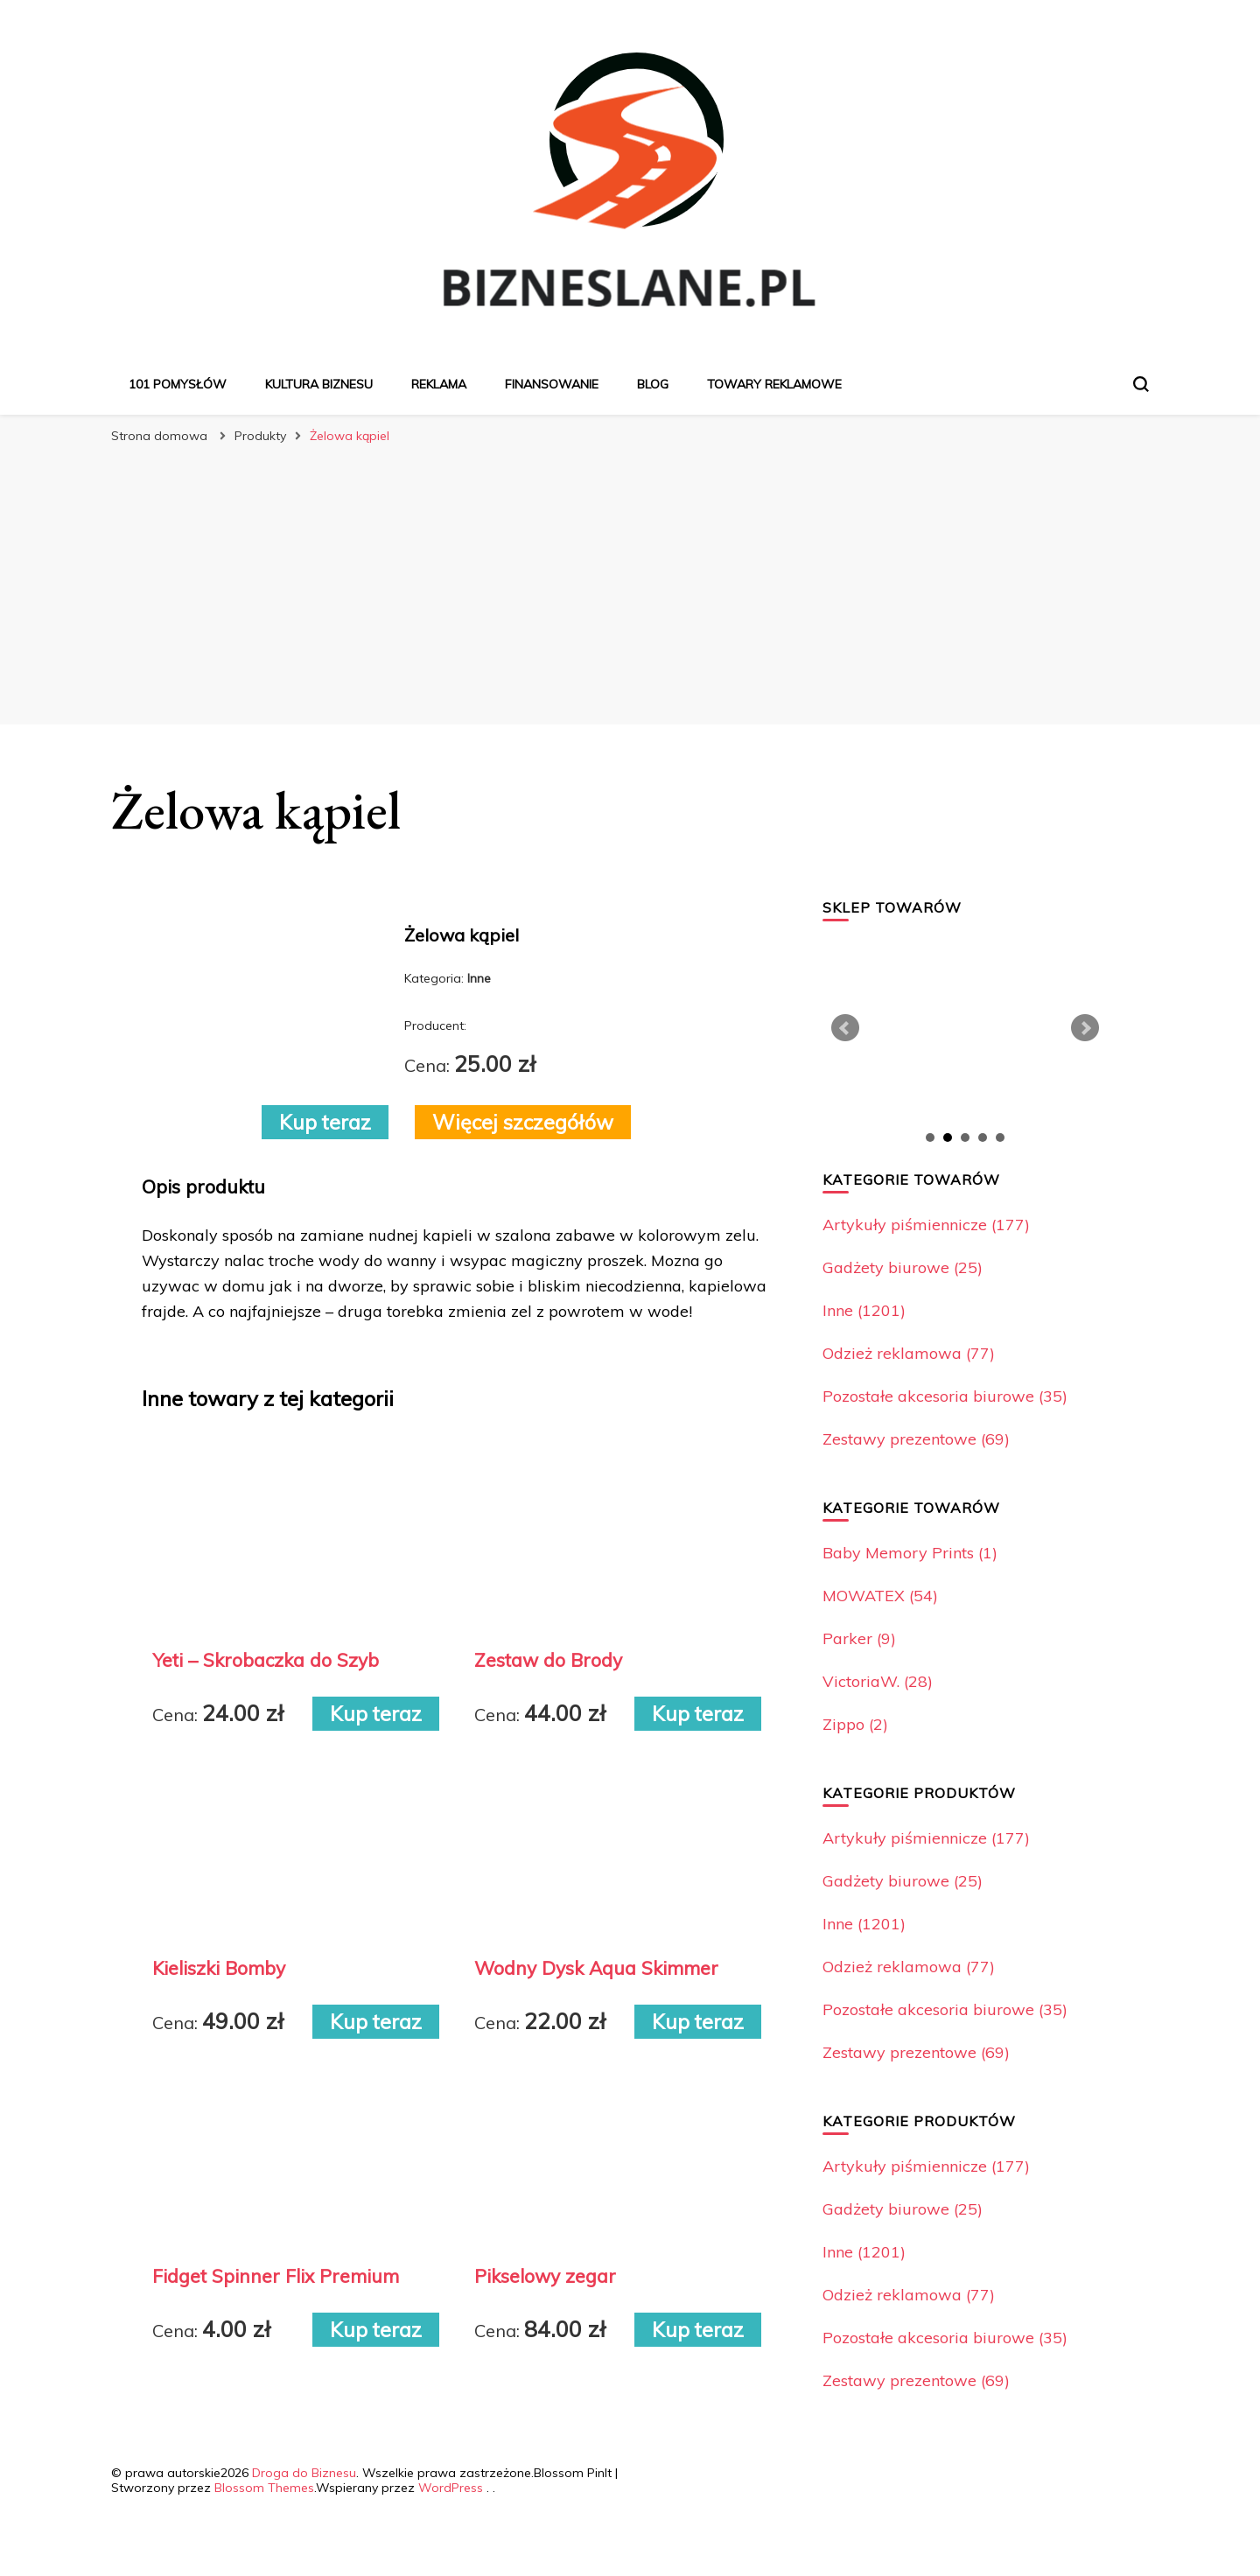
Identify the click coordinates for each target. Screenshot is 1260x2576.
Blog (652, 384)
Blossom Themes (264, 2488)
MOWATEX (880, 1596)
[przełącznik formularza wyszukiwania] (1141, 384)
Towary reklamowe (774, 384)
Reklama (438, 384)
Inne (864, 1310)
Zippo (855, 1724)
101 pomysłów (178, 384)
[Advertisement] (630, 584)
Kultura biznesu (319, 384)
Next (1085, 1028)
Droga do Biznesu (304, 2473)
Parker (859, 1638)
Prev (845, 1028)
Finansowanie (551, 384)
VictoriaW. (877, 1681)
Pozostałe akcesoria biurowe (945, 1396)
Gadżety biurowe (902, 1267)
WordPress (450, 2488)
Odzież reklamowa (908, 1353)
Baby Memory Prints (910, 1553)
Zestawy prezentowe (916, 1439)
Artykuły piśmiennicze (926, 1224)
